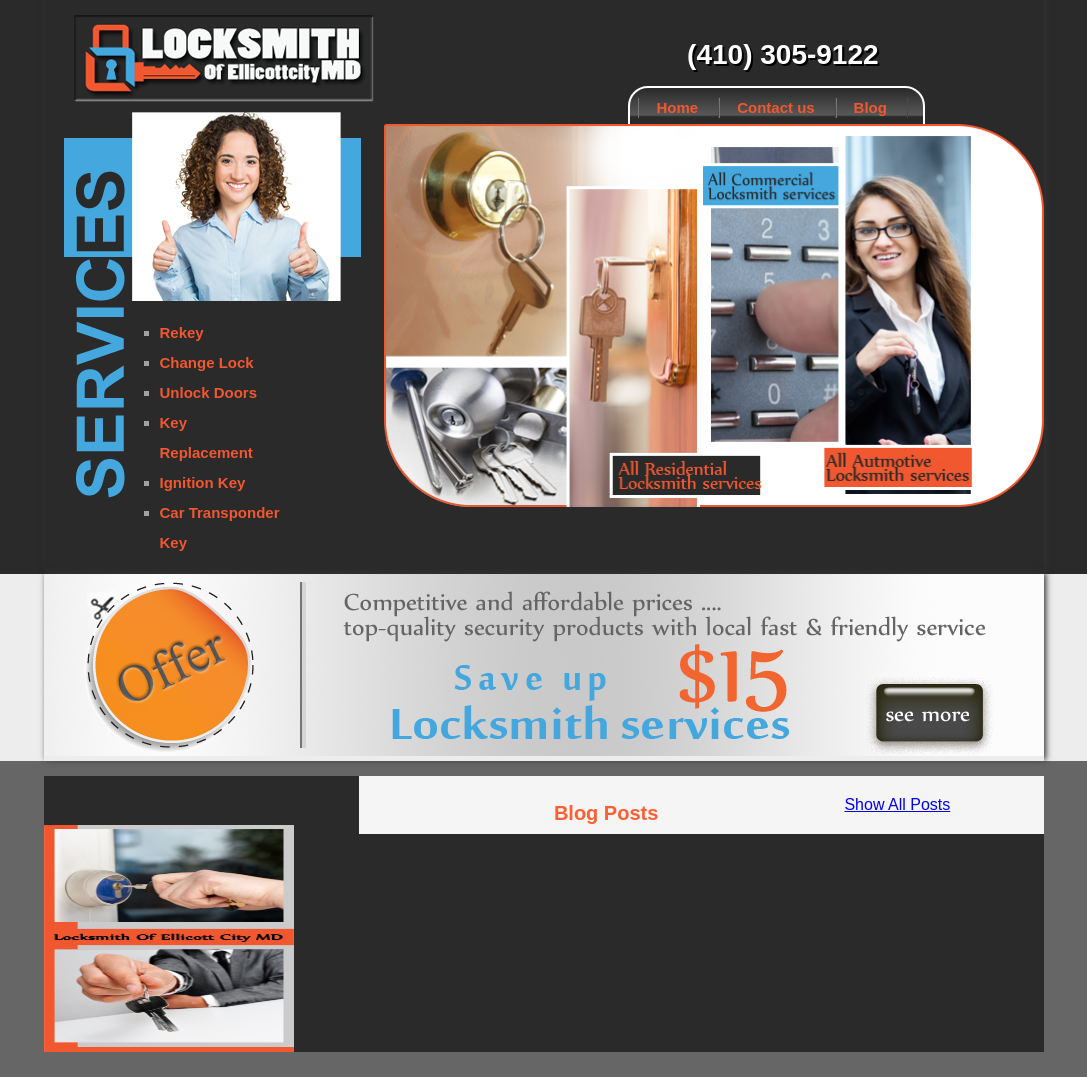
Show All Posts (897, 804)
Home (678, 107)
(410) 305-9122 (782, 54)
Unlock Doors (209, 392)
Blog (870, 107)
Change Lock (207, 362)
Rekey (182, 332)
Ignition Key (203, 482)
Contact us (776, 107)
